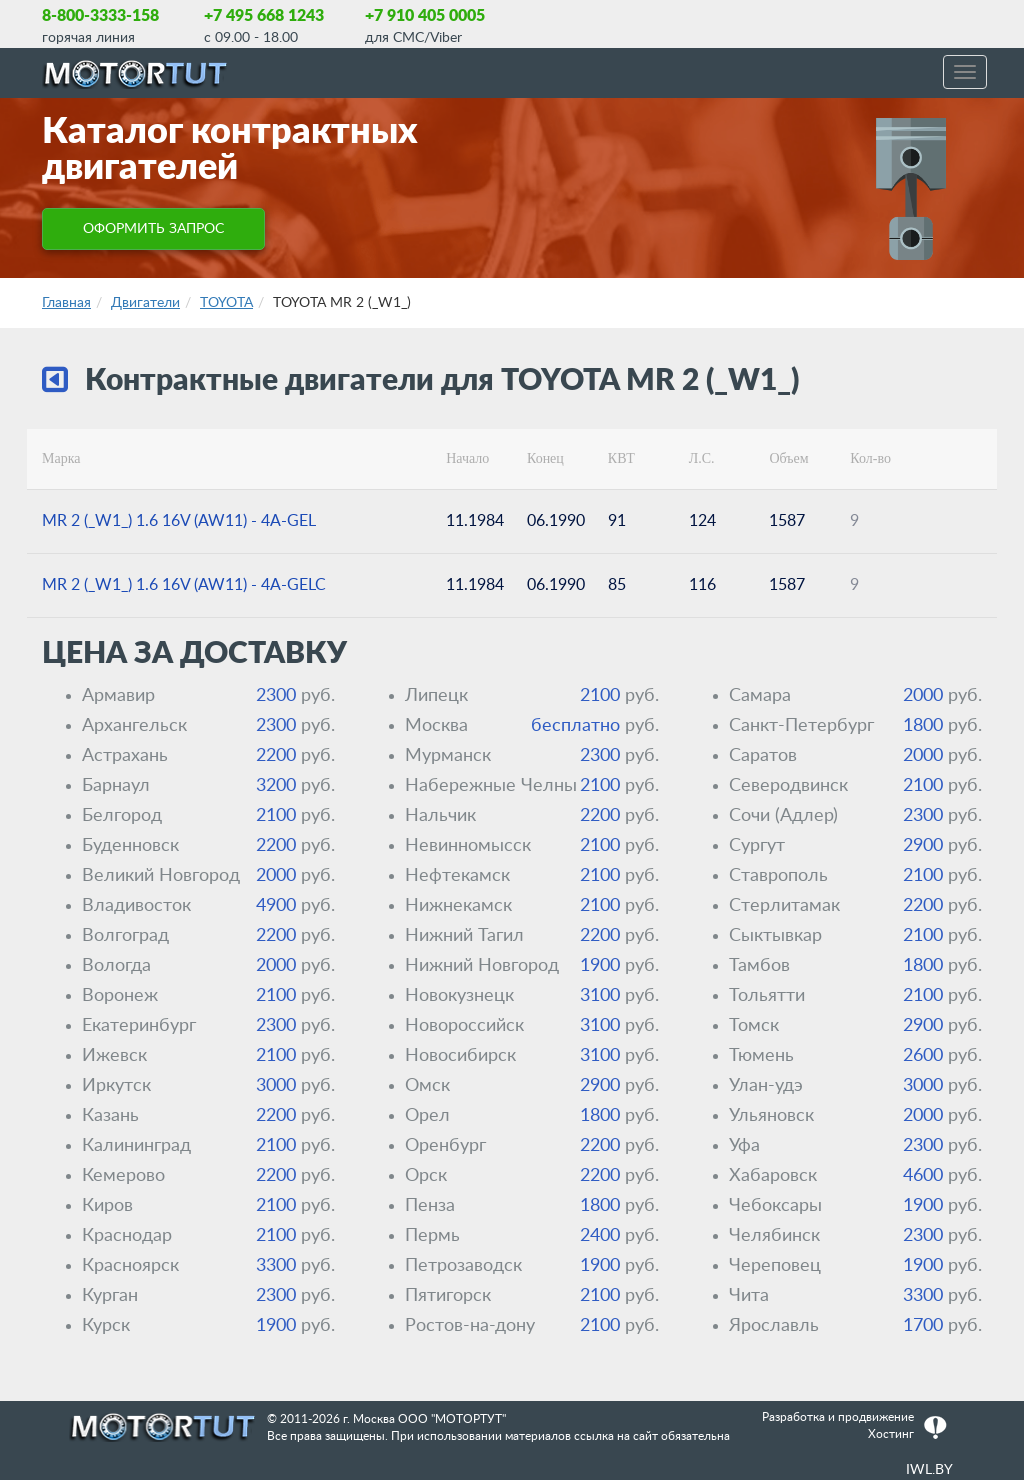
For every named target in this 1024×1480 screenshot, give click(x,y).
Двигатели (145, 303)
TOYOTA (226, 303)
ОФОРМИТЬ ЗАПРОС (153, 229)
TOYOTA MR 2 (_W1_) (342, 303)
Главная (66, 303)
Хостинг (891, 1434)
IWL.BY (929, 1470)
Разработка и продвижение (838, 1417)
